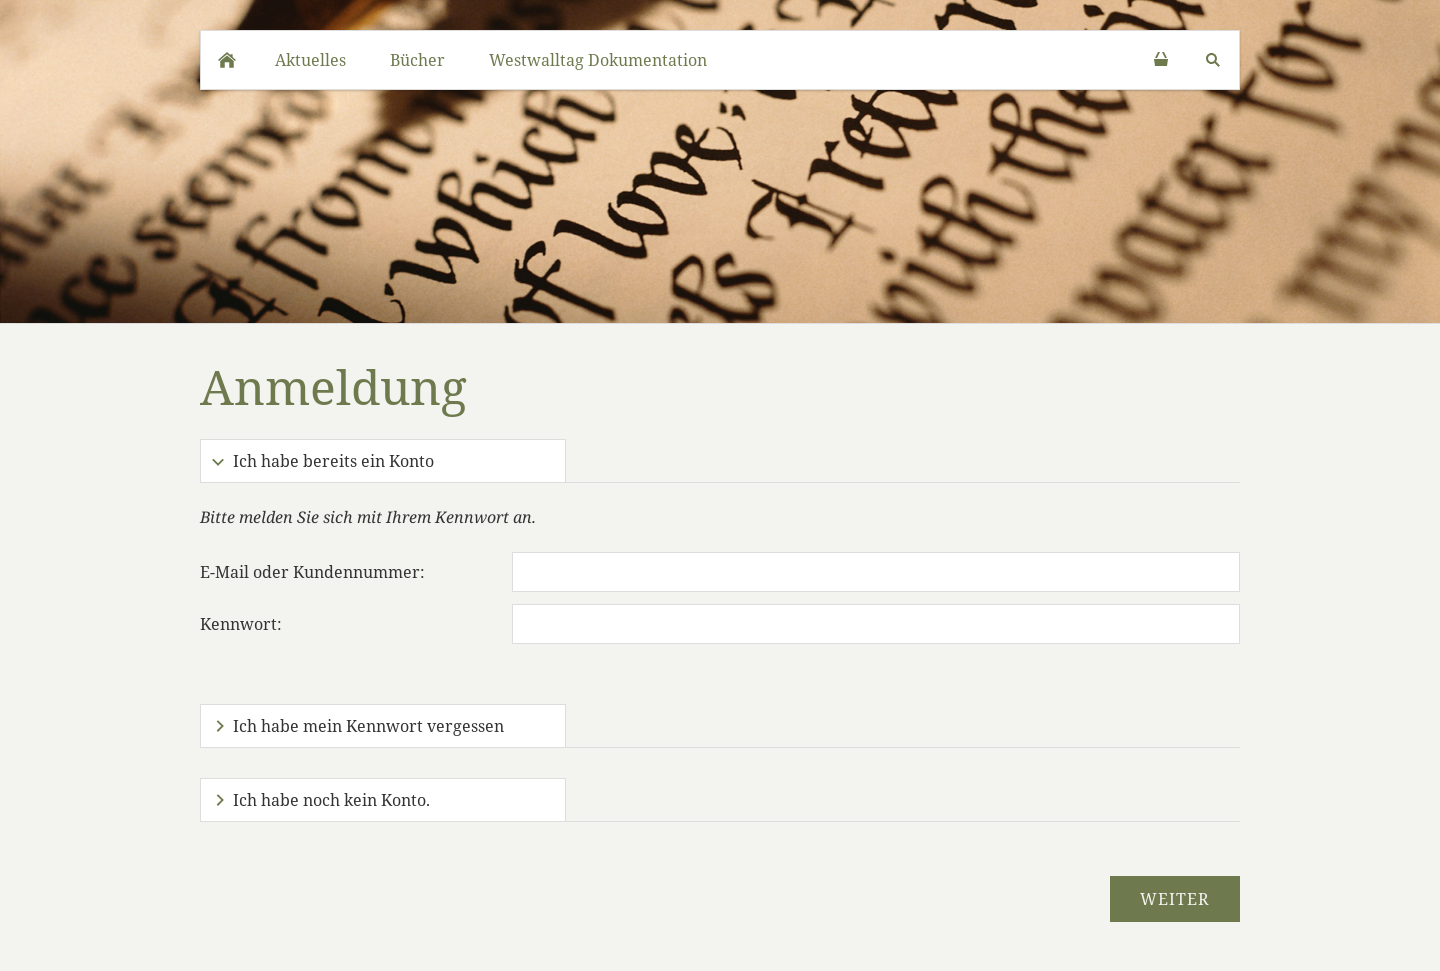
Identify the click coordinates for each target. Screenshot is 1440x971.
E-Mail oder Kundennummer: (312, 572)
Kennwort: (241, 624)
